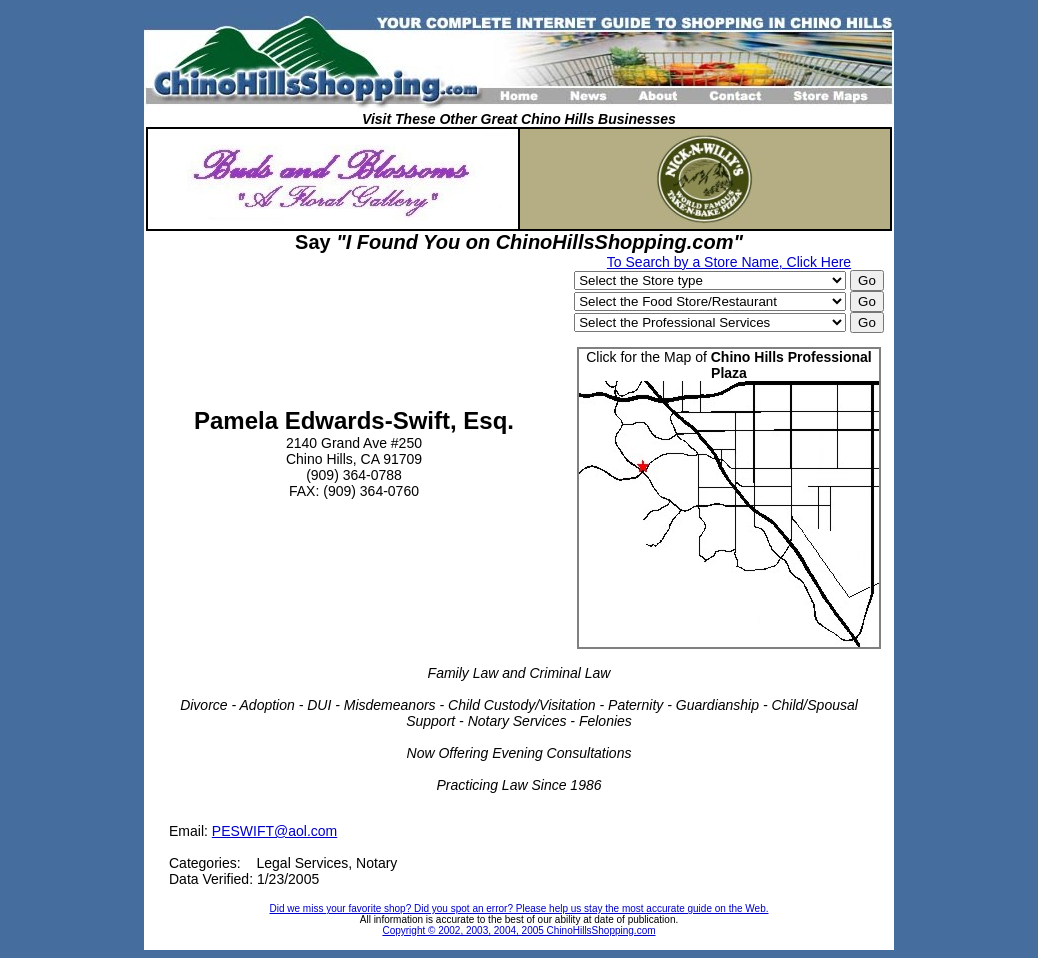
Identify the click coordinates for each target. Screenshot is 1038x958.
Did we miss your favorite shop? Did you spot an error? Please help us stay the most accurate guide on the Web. (519, 908)
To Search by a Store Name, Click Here (729, 262)
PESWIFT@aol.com (274, 831)
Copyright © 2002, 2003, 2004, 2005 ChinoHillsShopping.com (518, 930)
